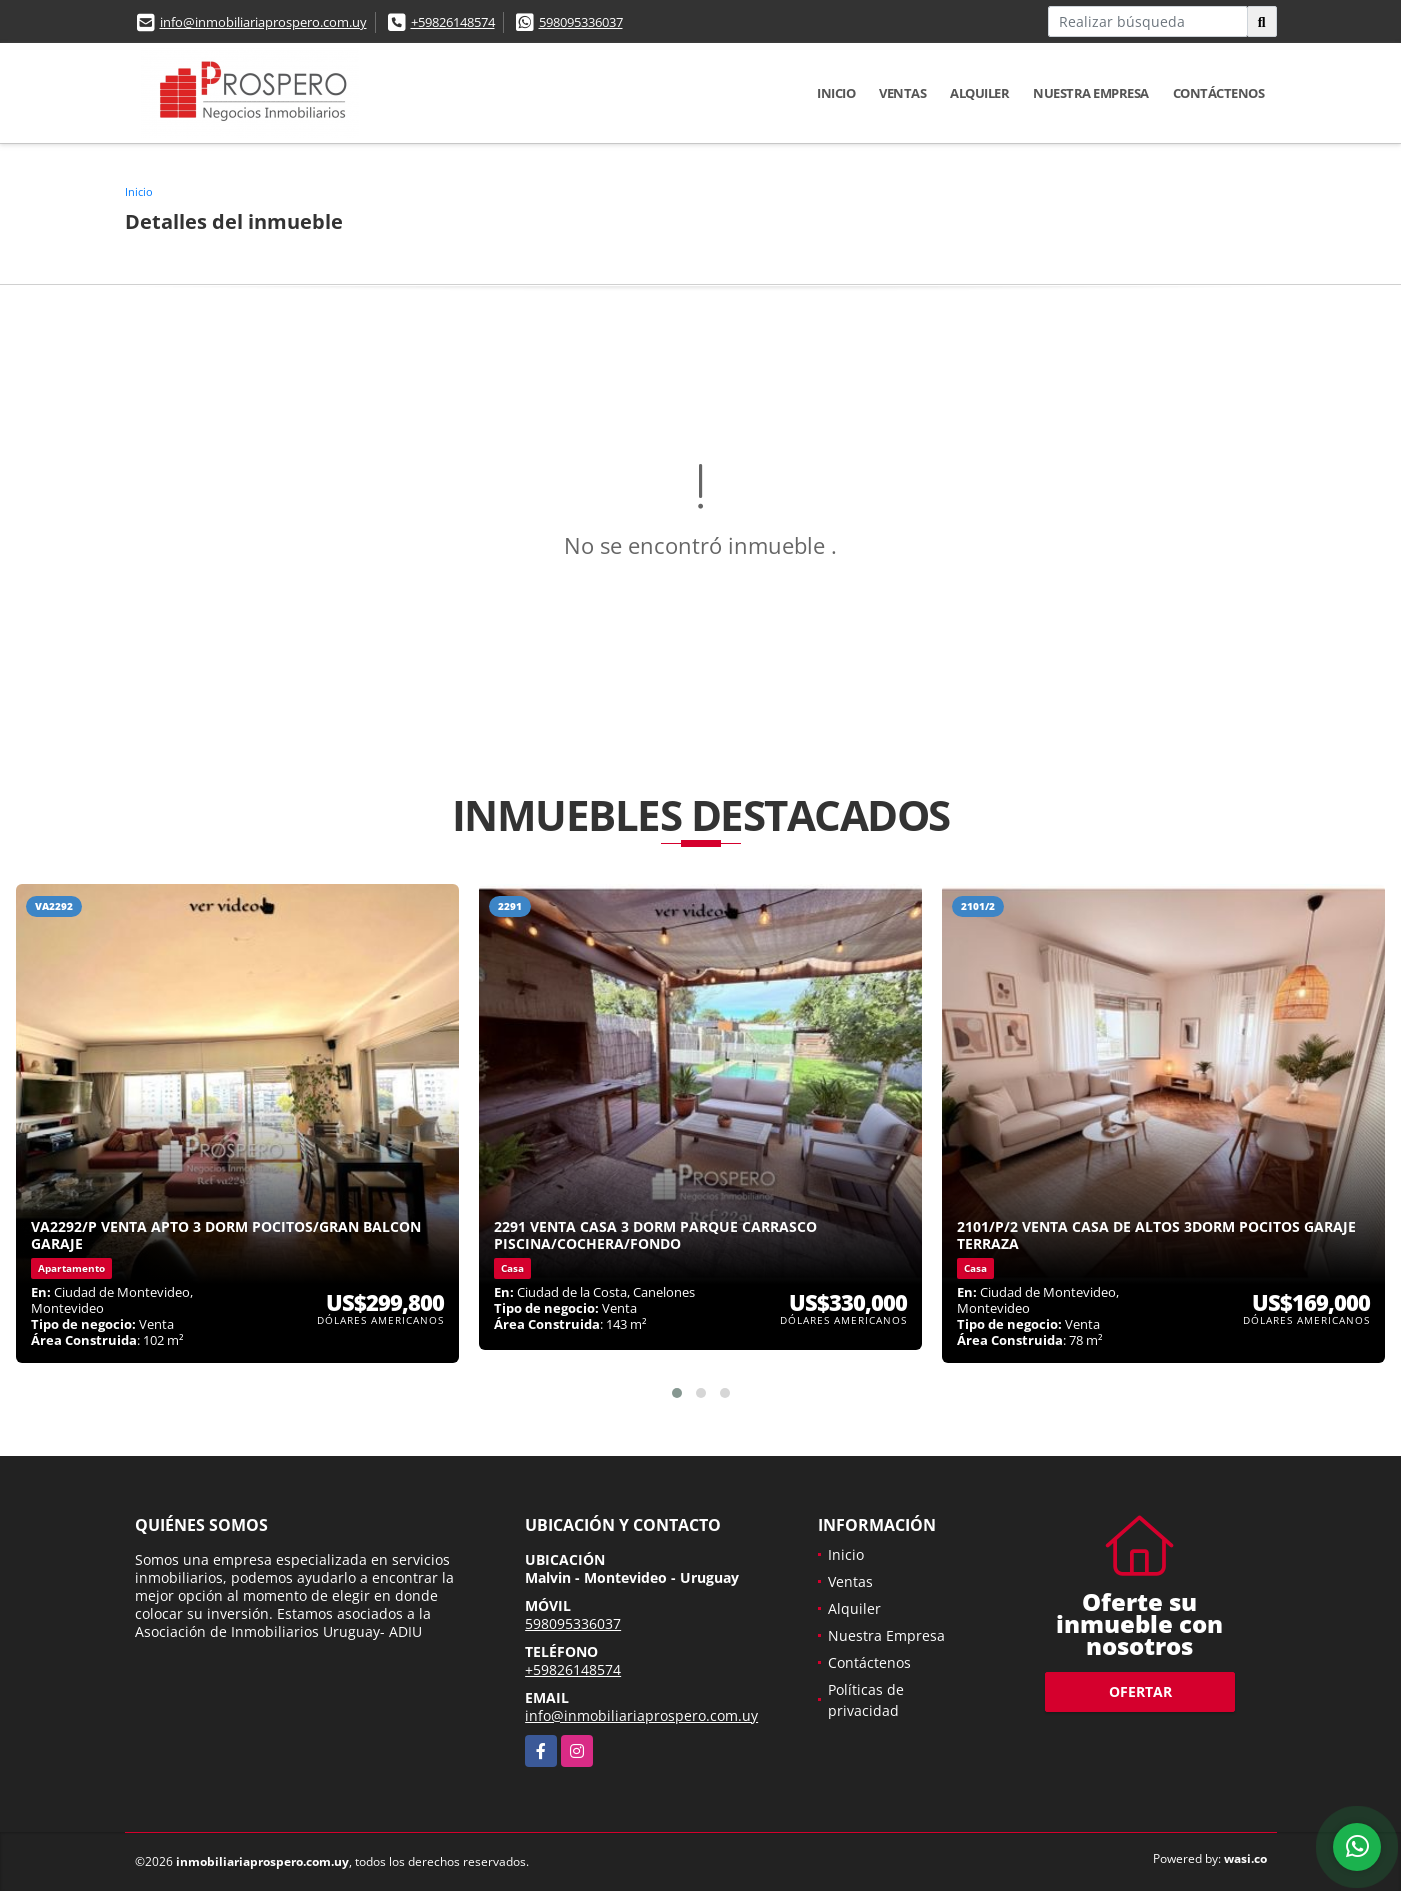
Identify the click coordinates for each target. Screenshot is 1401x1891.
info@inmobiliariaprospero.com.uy (263, 22)
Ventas (902, 93)
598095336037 (581, 22)
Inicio (836, 93)
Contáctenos (1219, 93)
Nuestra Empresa (1091, 93)
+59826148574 (453, 22)
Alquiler (979, 93)
